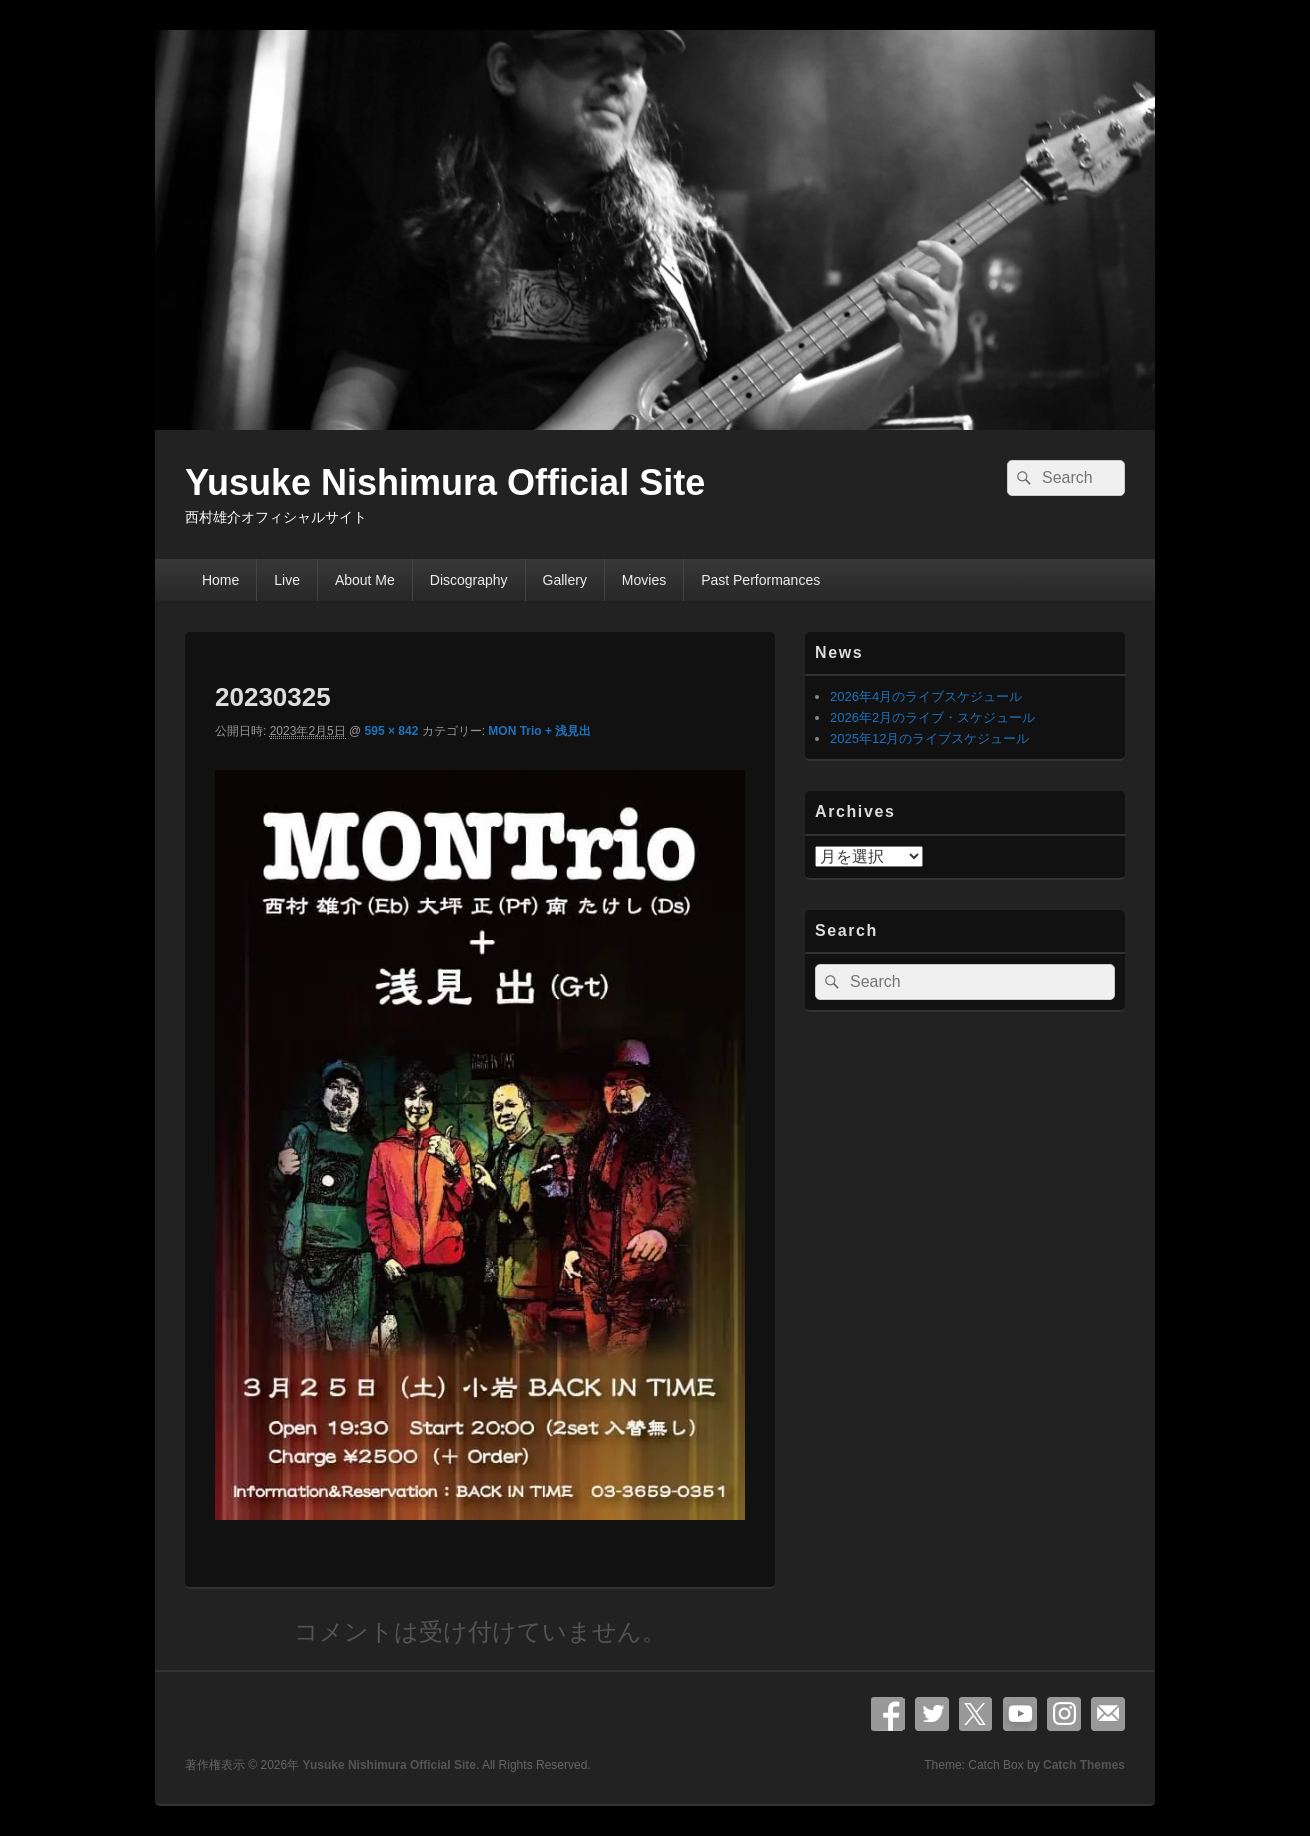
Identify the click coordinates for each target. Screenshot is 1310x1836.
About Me (365, 580)
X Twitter (976, 1714)
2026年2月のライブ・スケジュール (932, 717)
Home (220, 580)
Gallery (565, 580)
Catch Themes (1084, 1765)
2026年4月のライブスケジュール (926, 696)
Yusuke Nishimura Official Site (445, 482)
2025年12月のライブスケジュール (929, 738)
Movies (644, 580)
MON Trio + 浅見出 (539, 731)
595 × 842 (392, 731)
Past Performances (760, 580)
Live (287, 580)
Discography (469, 580)
